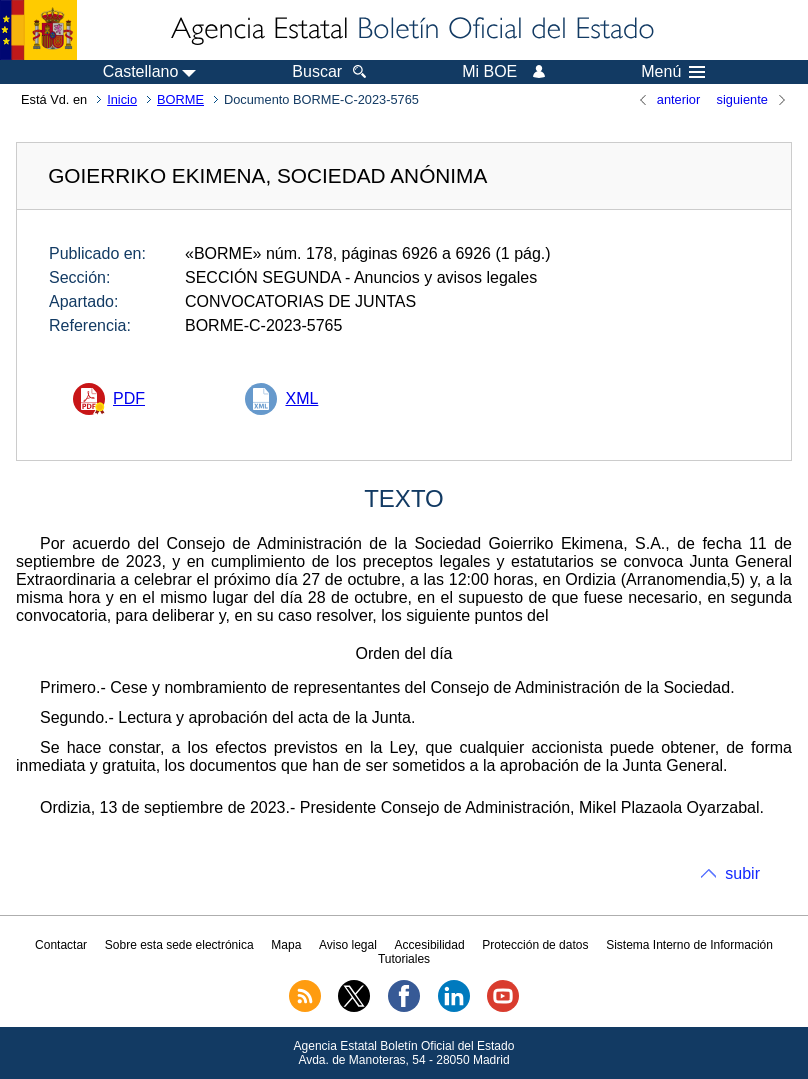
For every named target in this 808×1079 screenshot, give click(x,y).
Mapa (286, 945)
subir (742, 873)
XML (301, 398)
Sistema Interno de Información (689, 945)
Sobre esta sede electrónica (179, 945)
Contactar (61, 945)
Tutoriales (404, 959)
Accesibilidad (430, 945)
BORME (180, 99)
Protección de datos (535, 945)
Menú (673, 72)
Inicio (122, 99)
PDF (129, 398)
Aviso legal (348, 945)
